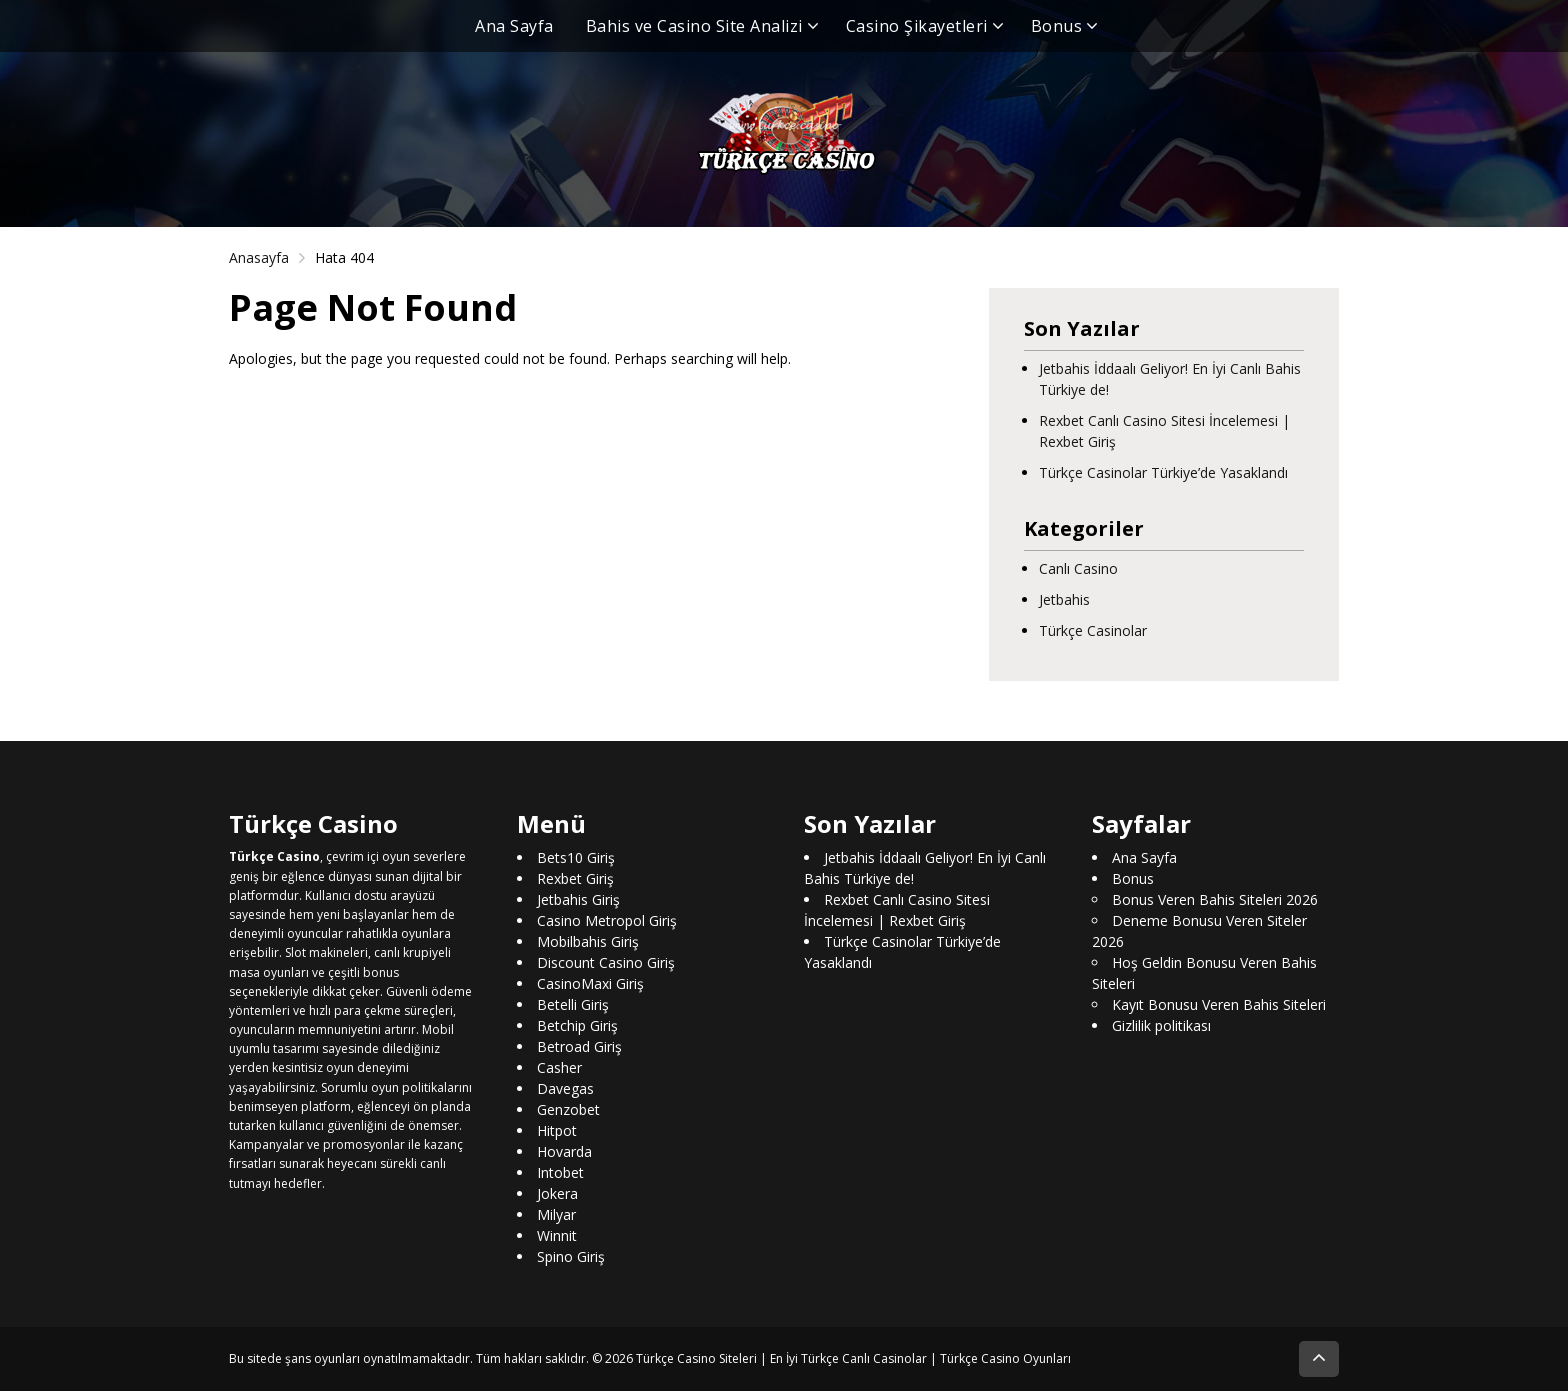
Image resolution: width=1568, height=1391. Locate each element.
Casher (559, 1067)
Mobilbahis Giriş (588, 941)
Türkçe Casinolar (1093, 630)
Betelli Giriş (573, 1004)
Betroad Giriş (579, 1046)
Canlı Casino (1078, 568)
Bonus (1057, 26)
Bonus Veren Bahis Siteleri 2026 (1215, 899)
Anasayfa (259, 257)
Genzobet (568, 1109)
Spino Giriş (571, 1256)
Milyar (556, 1214)
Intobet (560, 1172)
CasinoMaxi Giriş (590, 983)
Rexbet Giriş (575, 878)
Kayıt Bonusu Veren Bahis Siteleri (1219, 1004)
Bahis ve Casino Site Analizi (694, 26)
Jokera (557, 1193)
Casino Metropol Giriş (607, 920)
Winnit (557, 1235)
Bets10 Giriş (576, 857)
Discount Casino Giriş (606, 962)
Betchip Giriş (577, 1025)
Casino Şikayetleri (917, 26)
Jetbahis (1064, 599)
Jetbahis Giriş (578, 899)
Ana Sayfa (514, 26)
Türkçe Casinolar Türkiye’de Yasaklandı (1163, 472)
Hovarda (564, 1151)
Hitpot (557, 1130)
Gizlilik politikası (1161, 1025)
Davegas (565, 1088)
